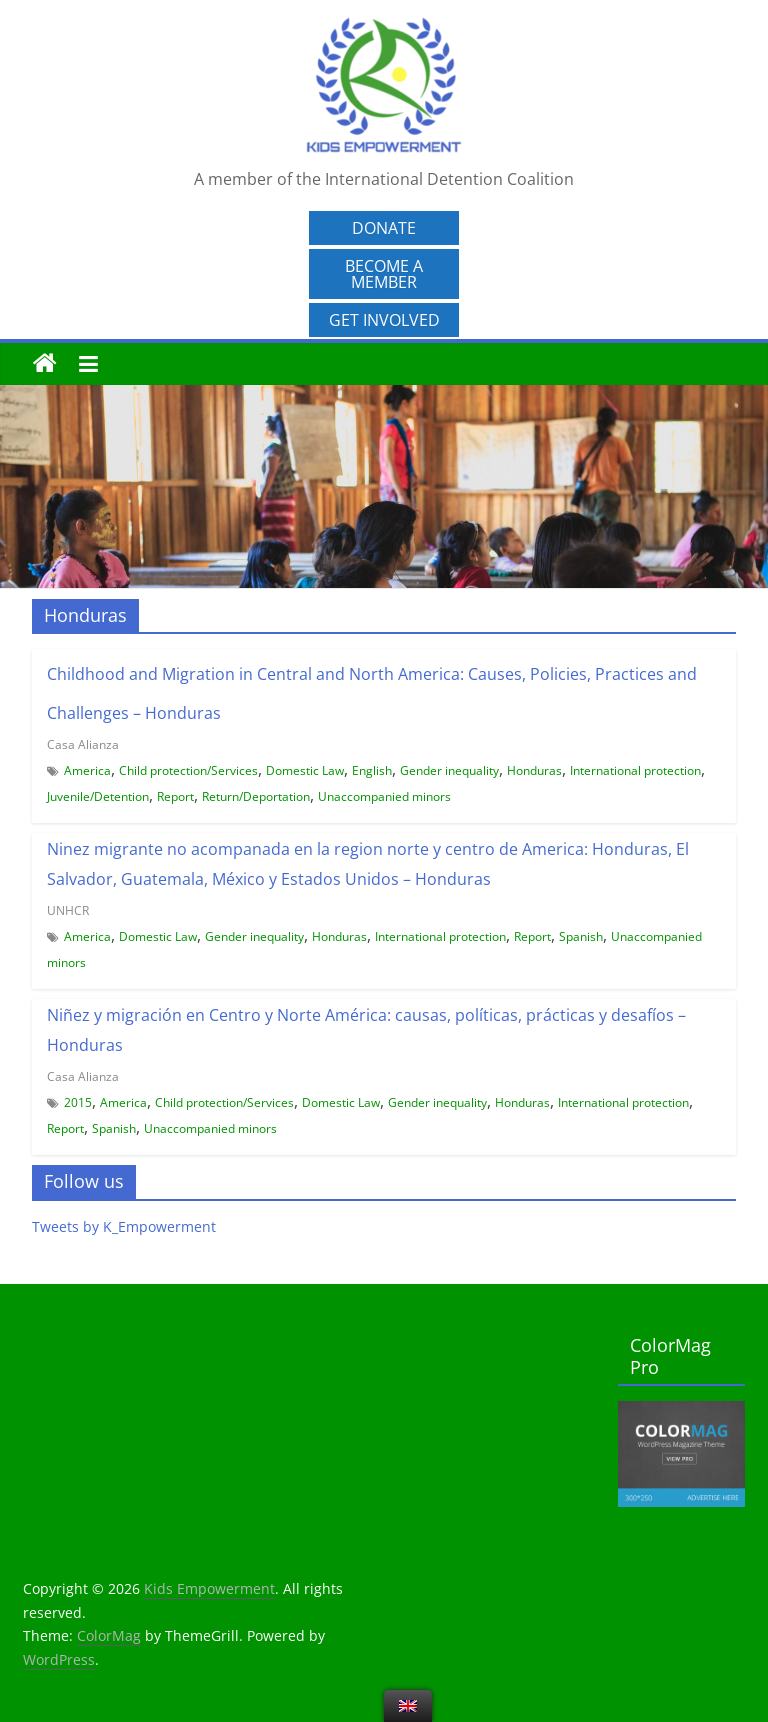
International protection (635, 770)
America (87, 770)
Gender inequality (449, 770)
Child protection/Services (188, 770)
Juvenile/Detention (98, 796)
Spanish (581, 936)
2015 (78, 1102)
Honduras (534, 770)
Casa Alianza (83, 744)
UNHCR (68, 910)
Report (175, 796)
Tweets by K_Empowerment (124, 1226)
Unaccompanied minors (384, 796)
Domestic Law (305, 770)
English (372, 770)
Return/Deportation (256, 796)
